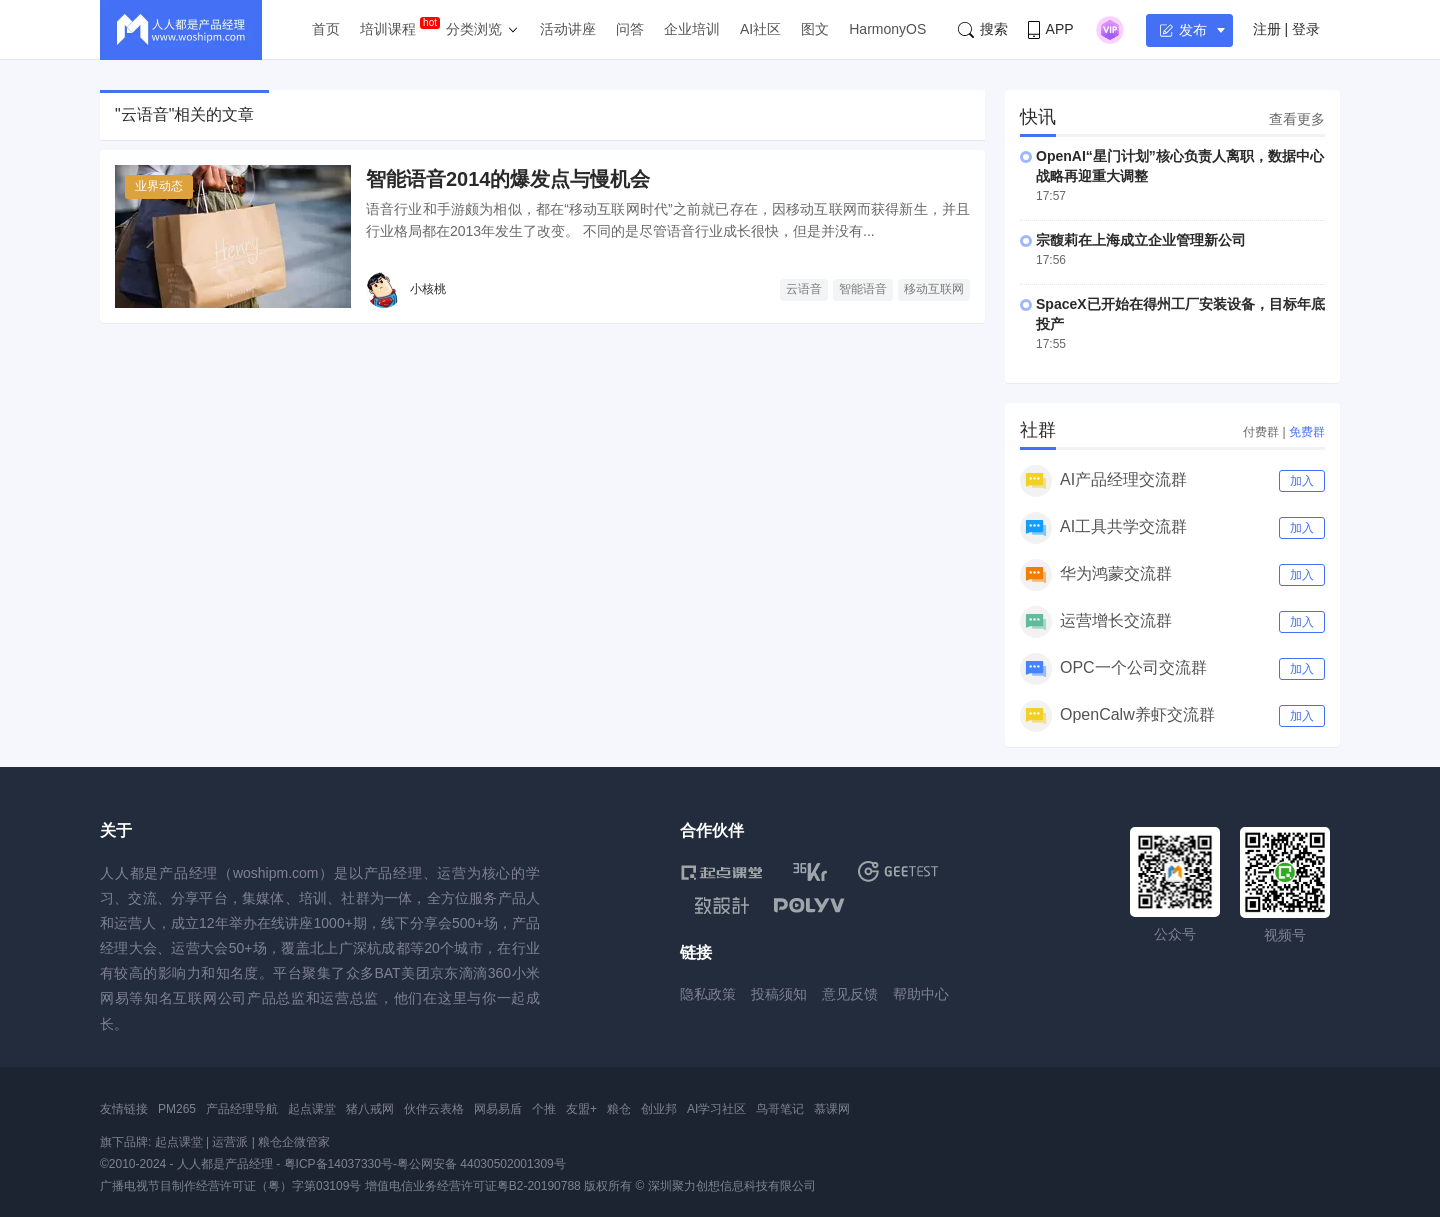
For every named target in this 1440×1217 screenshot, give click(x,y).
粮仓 (619, 1109)
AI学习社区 (716, 1109)
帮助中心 (921, 994)
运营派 (230, 1142)
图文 (815, 29)
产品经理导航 (242, 1109)
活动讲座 (568, 29)
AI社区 (760, 29)
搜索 (983, 29)
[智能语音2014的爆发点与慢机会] (233, 236)
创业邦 (659, 1109)
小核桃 (428, 289)
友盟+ (581, 1109)
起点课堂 (312, 1109)
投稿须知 (779, 994)
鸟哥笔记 (780, 1109)
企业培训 (692, 29)
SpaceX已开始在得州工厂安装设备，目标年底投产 (1180, 314)
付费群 (1261, 432)
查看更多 (1297, 119)
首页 (326, 29)
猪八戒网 (370, 1109)
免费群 (1307, 432)
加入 (1302, 481)
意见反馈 (850, 994)
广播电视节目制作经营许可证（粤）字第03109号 (230, 1186)
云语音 (804, 289)
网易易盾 (498, 1109)
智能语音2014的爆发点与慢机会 (508, 179)
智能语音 (863, 289)
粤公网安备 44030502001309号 (481, 1164)
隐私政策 (708, 994)
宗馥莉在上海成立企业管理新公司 (1141, 240)
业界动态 (159, 186)
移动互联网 (934, 289)
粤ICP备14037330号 (338, 1164)
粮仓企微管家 (294, 1142)
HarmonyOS (887, 29)
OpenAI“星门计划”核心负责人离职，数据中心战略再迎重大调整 (1180, 166)
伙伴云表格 (434, 1109)
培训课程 (388, 29)
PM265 (177, 1109)
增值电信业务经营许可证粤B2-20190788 (473, 1186)
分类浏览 (474, 29)
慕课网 (832, 1109)
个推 (544, 1109)
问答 (630, 29)
